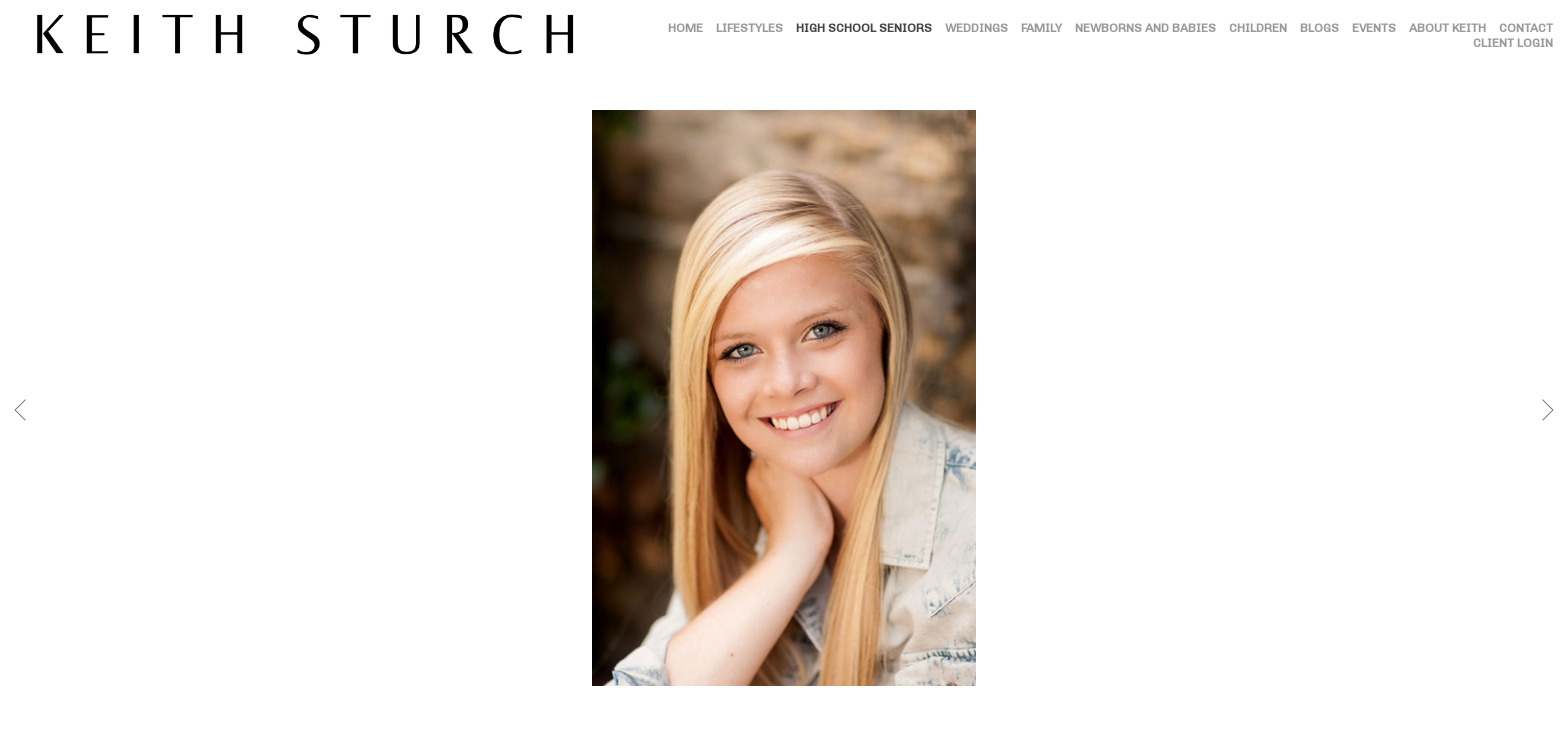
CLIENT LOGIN (1513, 43)
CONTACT (1526, 28)
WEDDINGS (976, 28)
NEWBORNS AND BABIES (1145, 28)
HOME (685, 28)
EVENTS (1374, 28)
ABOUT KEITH (1447, 28)
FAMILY (1041, 28)
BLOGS (1319, 28)
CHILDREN (1258, 28)
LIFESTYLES (749, 28)
